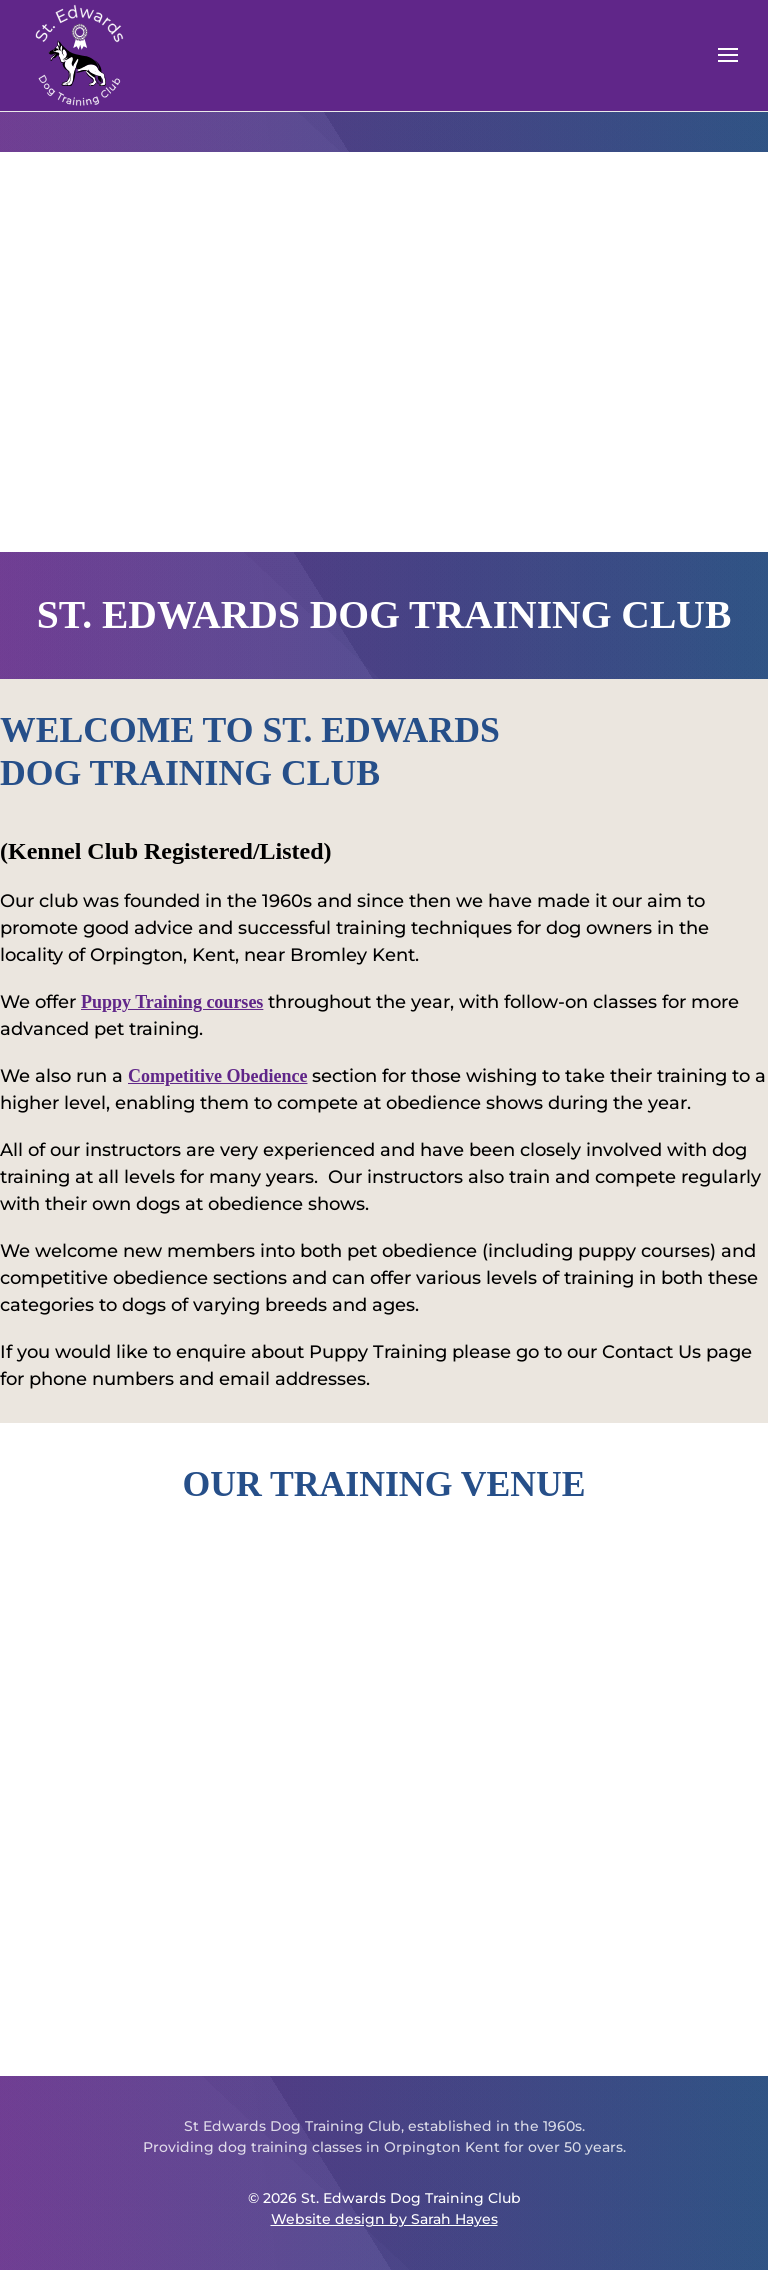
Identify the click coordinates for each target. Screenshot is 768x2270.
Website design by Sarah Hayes (384, 2219)
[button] (728, 55)
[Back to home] (80, 55)
